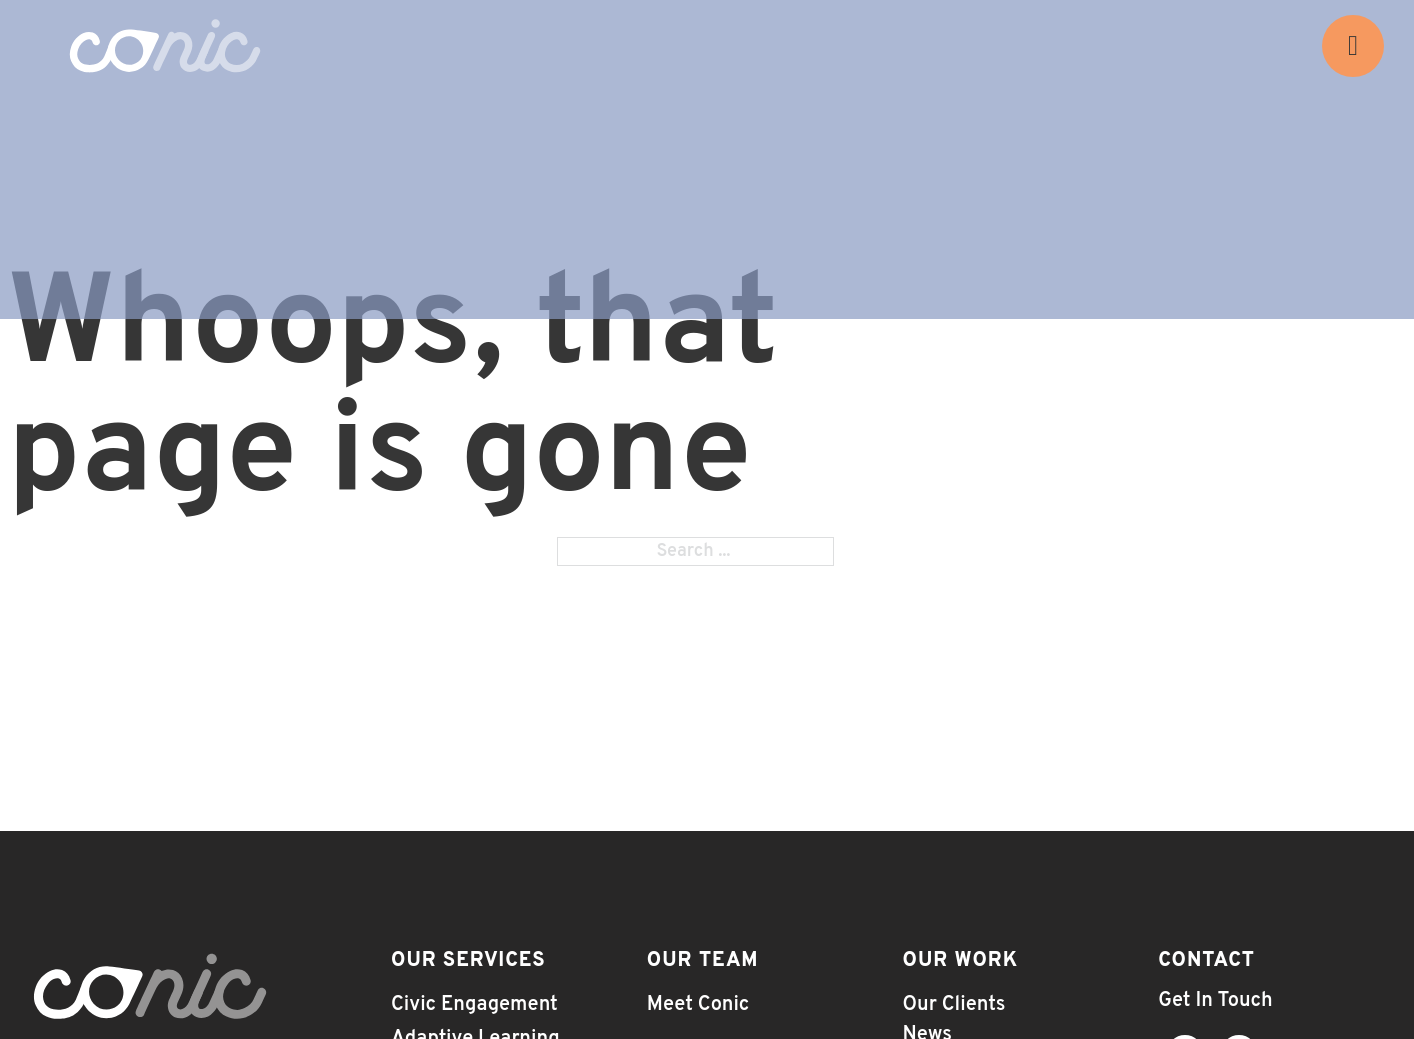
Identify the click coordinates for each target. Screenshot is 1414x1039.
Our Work (961, 961)
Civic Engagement (474, 1005)
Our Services (468, 961)
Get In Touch (1215, 1001)
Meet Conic (698, 1005)
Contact (1206, 961)
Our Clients (954, 1005)
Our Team (703, 961)
